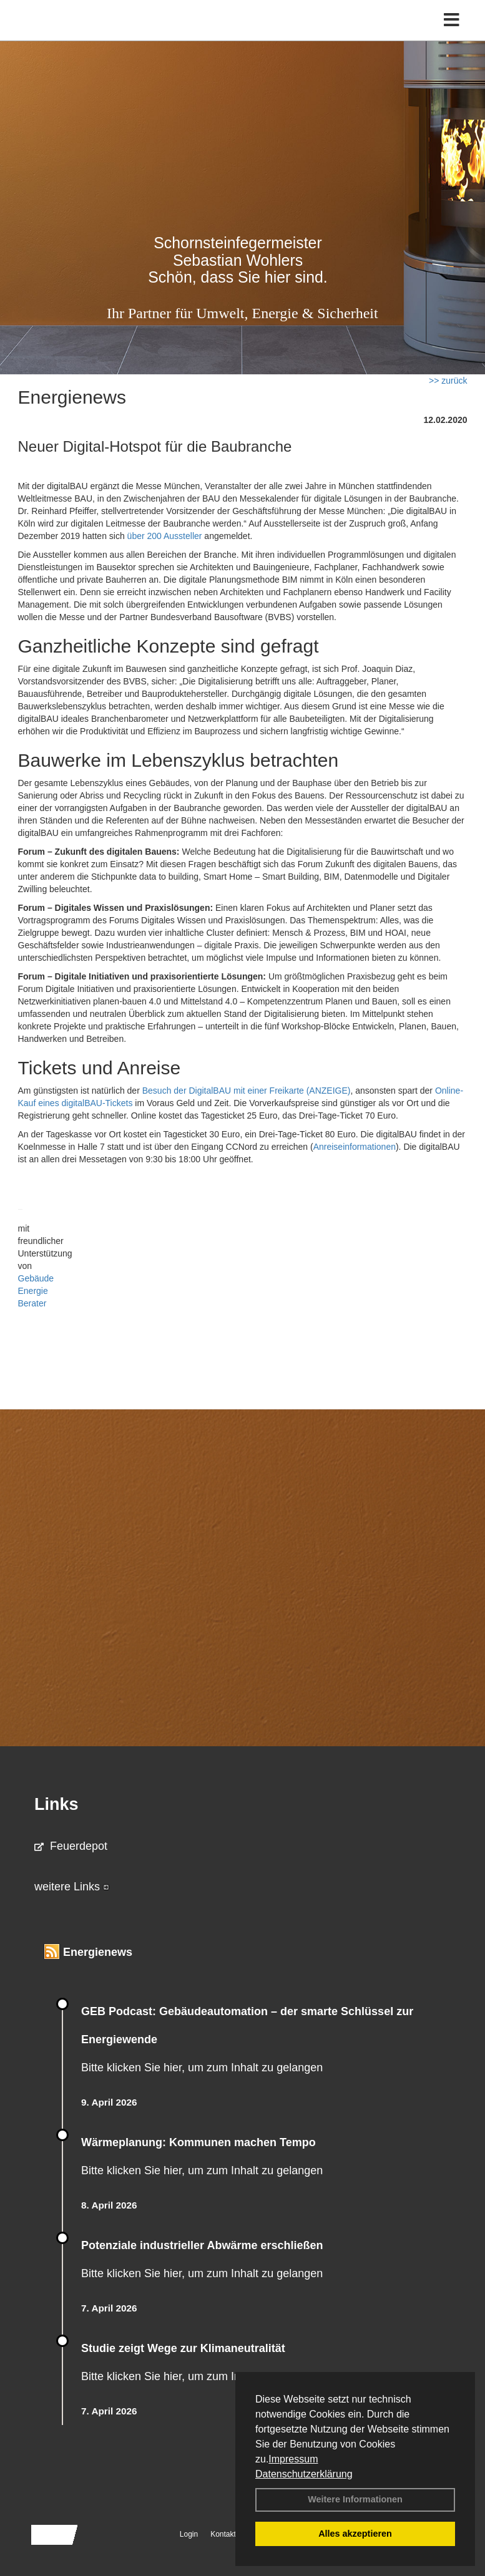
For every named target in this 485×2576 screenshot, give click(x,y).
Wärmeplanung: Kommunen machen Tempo (198, 2142)
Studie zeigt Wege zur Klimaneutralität (183, 2348)
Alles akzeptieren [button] (355, 2534)
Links (56, 1804)
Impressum (293, 2459)
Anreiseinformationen (354, 1147)
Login (189, 2534)
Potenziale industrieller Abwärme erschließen (202, 2245)
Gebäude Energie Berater (36, 1290)
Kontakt (223, 2534)
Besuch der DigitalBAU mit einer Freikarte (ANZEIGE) (246, 1091)
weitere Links (71, 1886)
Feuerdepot (70, 1846)
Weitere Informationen (355, 2499)
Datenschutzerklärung (304, 2474)
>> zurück (448, 381)
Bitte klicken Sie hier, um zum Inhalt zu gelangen (202, 2067)
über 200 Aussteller (164, 536)
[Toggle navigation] (451, 20)
